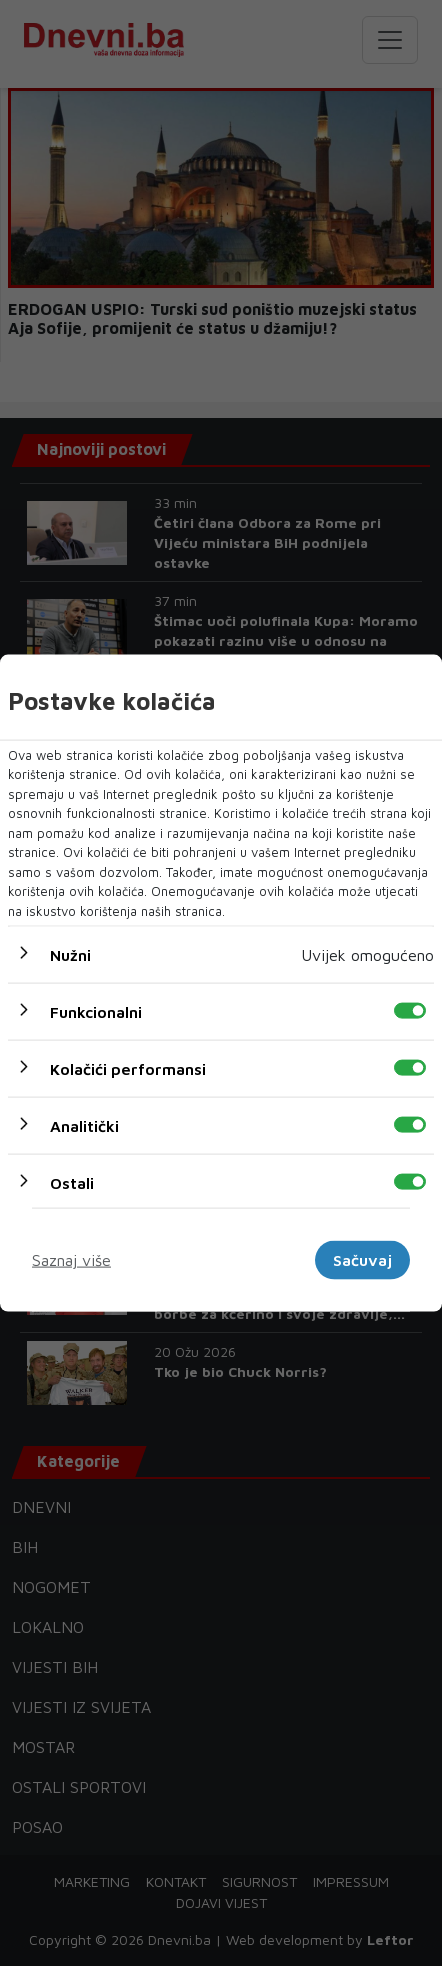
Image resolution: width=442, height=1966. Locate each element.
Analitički (84, 1126)
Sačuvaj (362, 1260)
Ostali (72, 1183)
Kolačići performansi (128, 1069)
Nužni (70, 955)
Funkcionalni (96, 1012)
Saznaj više (71, 1260)
